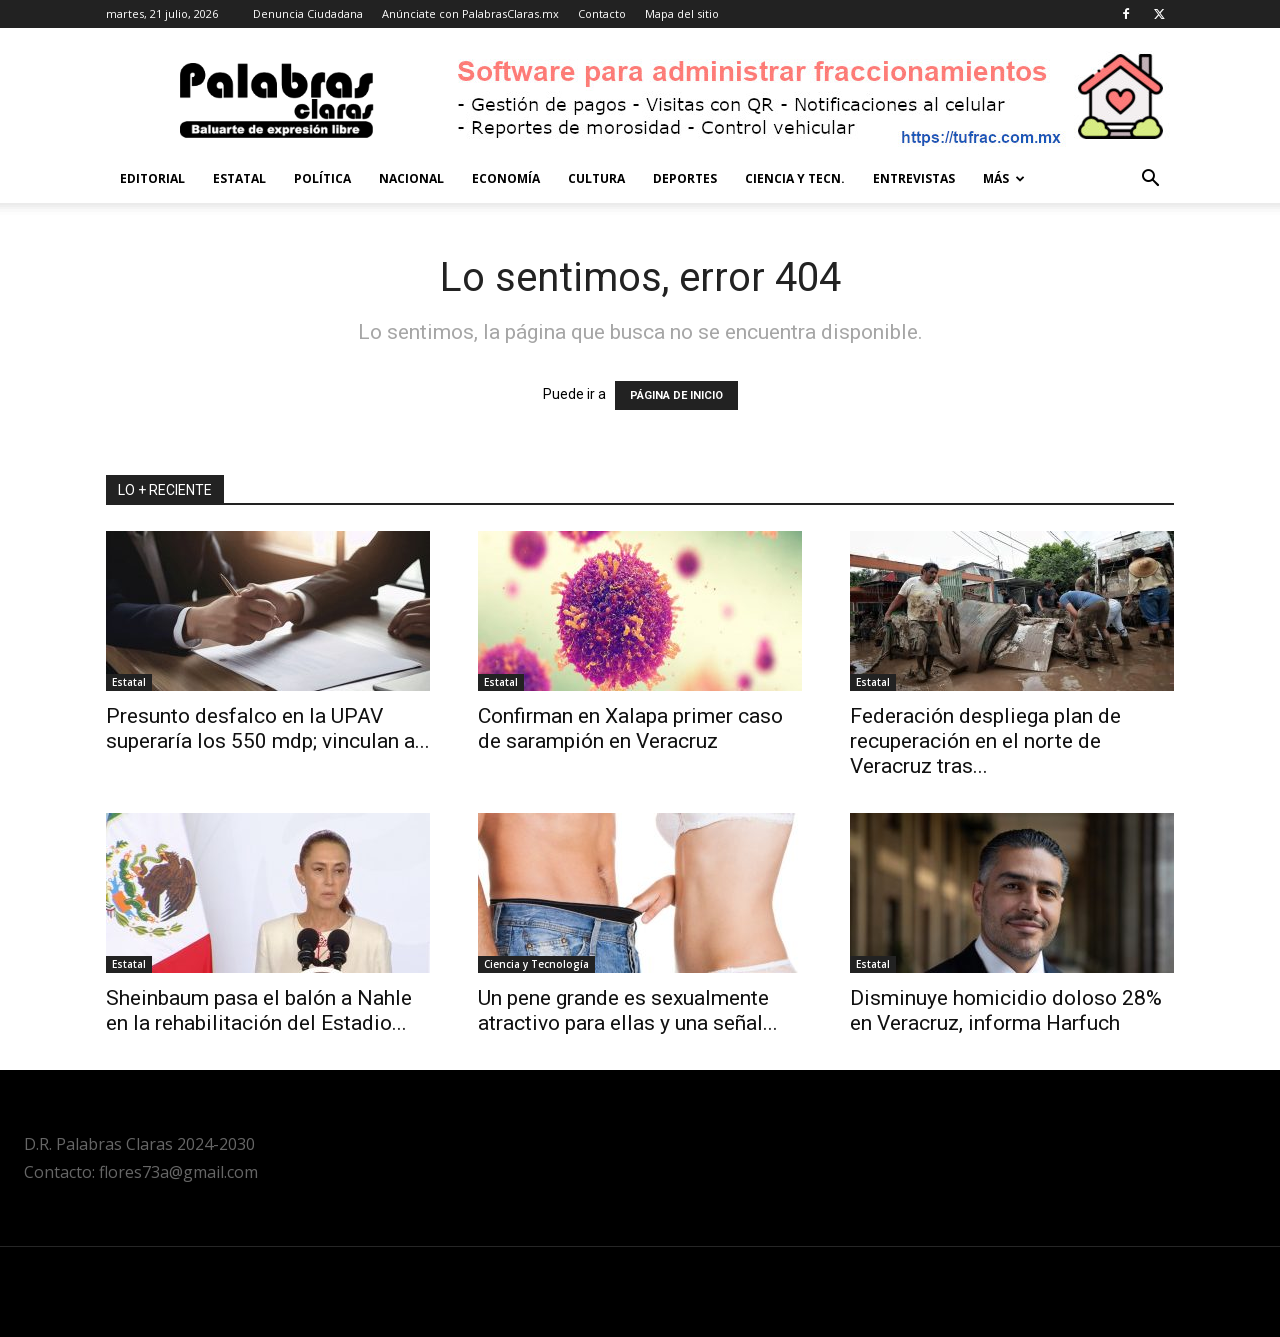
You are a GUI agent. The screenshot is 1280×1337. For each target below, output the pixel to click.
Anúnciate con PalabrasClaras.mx (470, 13)
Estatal (239, 178)
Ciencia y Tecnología (536, 964)
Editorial (152, 178)
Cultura (596, 178)
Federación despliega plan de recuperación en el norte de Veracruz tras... (985, 741)
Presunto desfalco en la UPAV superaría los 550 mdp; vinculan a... (268, 728)
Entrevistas (914, 178)
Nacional (411, 178)
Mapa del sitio (682, 13)
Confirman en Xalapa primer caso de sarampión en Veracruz (630, 728)
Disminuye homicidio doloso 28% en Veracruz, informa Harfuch (1006, 1010)
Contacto (602, 13)
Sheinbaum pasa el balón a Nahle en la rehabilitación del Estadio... (259, 1010)
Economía (506, 178)
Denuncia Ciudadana (308, 13)
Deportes (685, 178)
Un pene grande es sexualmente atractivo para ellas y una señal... (628, 1010)
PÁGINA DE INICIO (676, 395)
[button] (1150, 180)
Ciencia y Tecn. (795, 178)
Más (1004, 178)
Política (322, 178)
